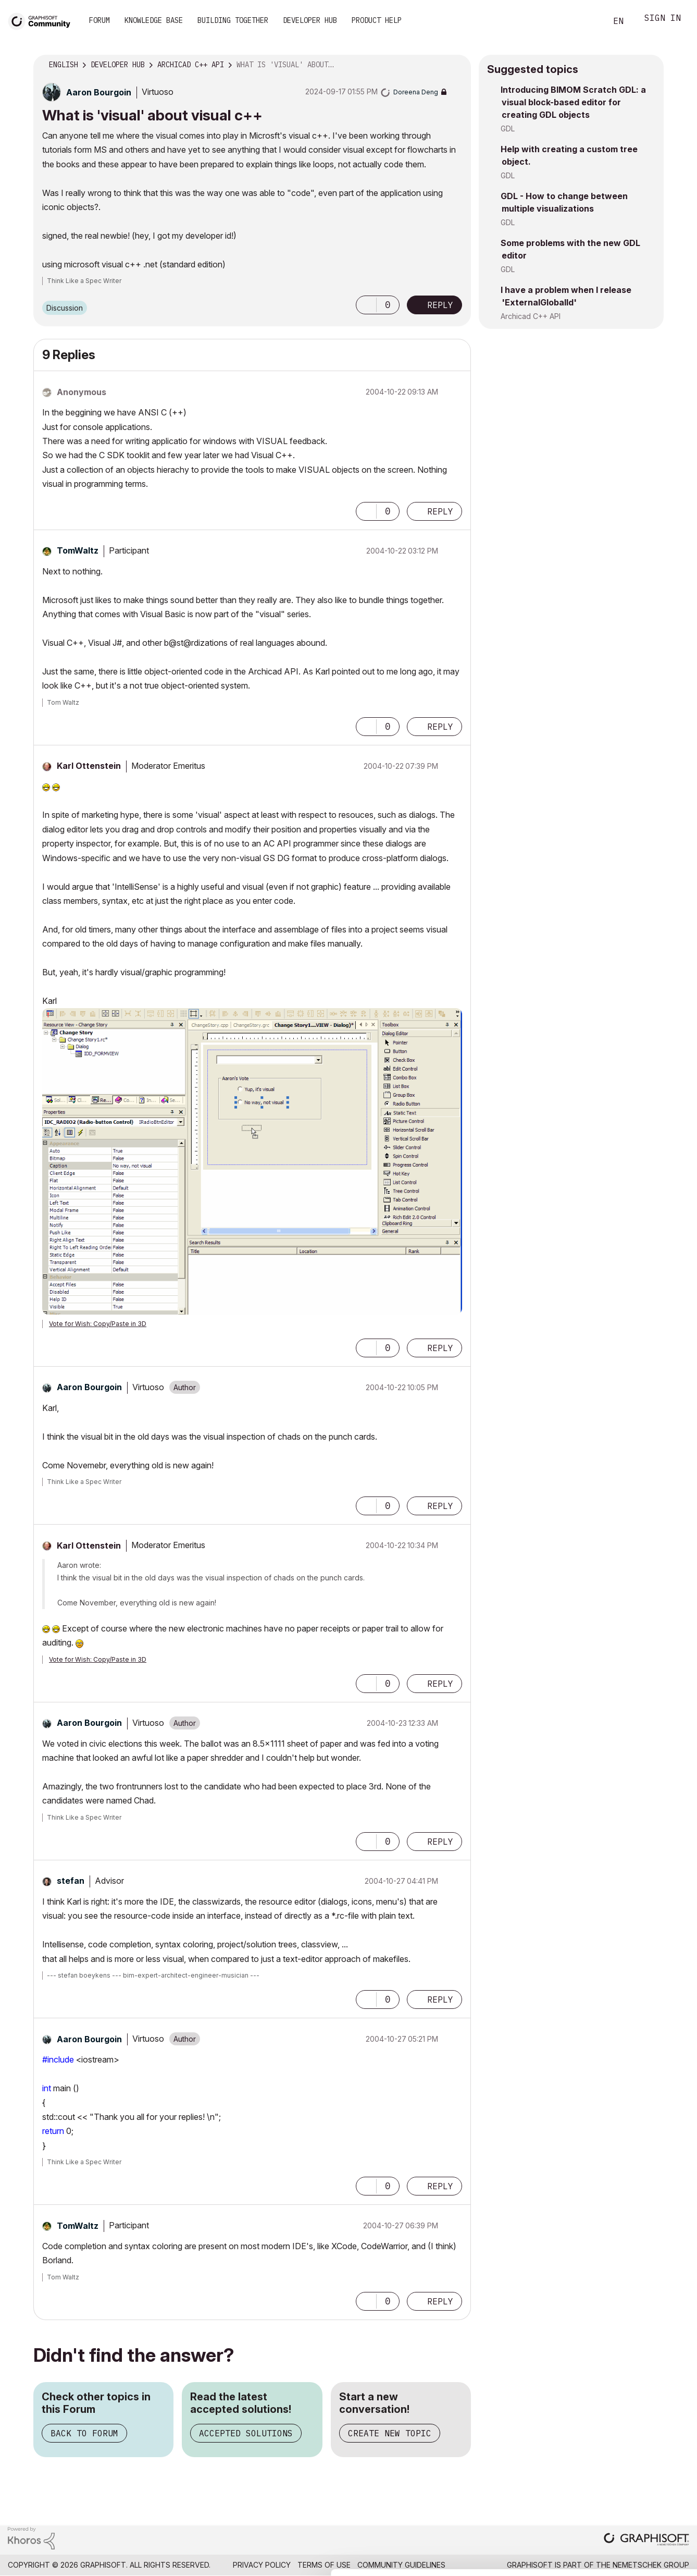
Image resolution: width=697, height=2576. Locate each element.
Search (587, 21)
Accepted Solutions (246, 2433)
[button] (366, 305)
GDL (508, 128)
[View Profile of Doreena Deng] (415, 92)
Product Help (377, 20)
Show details (412, 2562)
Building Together (232, 20)
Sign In (662, 19)
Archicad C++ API (531, 316)
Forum (99, 20)
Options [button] (456, 65)
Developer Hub (310, 20)
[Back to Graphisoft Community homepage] (43, 20)
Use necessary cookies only (636, 2513)
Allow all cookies (636, 2456)
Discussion (64, 307)
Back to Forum (84, 2433)
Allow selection (636, 2481)
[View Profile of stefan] (70, 1880)
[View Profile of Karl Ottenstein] (89, 765)
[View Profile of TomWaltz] (77, 550)
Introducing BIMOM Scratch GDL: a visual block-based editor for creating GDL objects (573, 102)
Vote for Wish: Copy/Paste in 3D (97, 1324)
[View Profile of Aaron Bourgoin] (98, 92)
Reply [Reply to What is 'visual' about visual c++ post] (440, 305)
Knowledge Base (154, 20)
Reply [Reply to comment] (440, 511)
